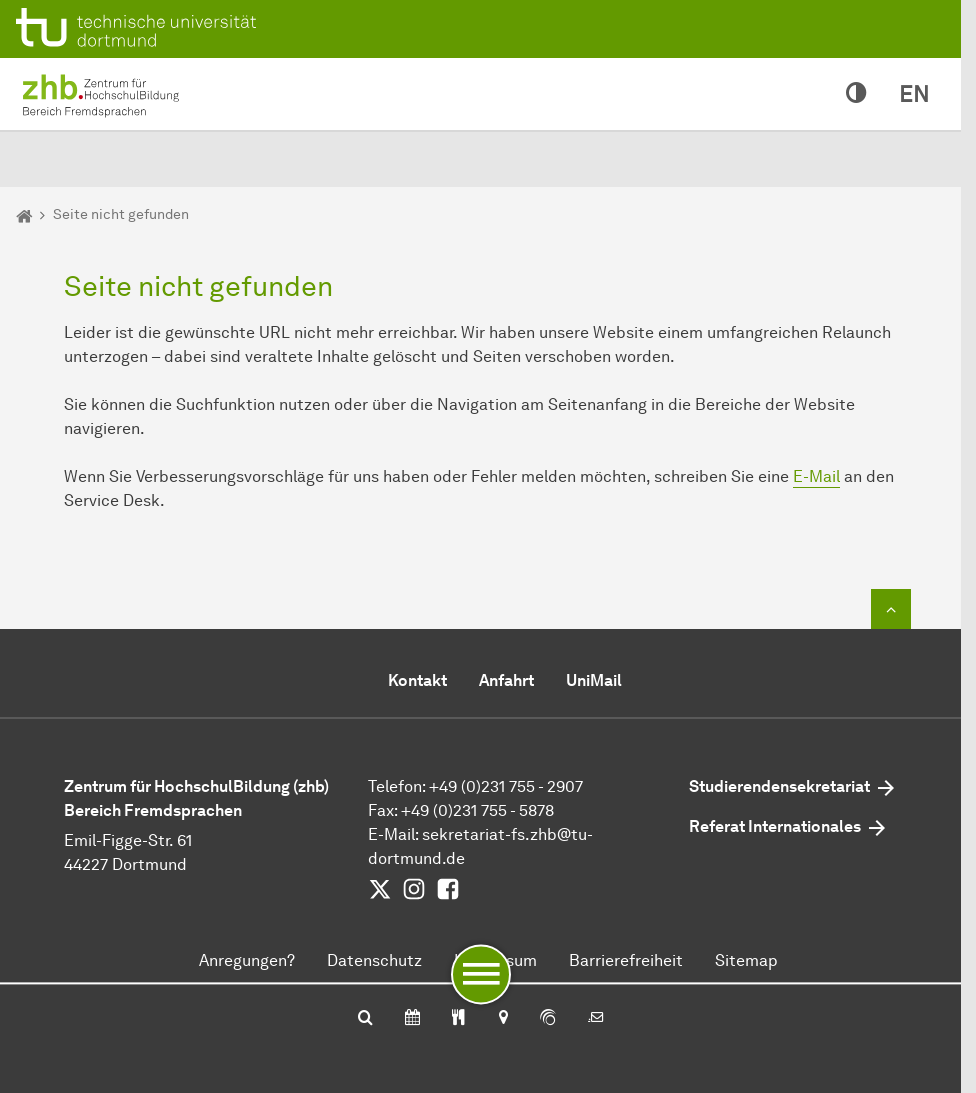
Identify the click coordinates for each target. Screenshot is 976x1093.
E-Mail (816, 476)
